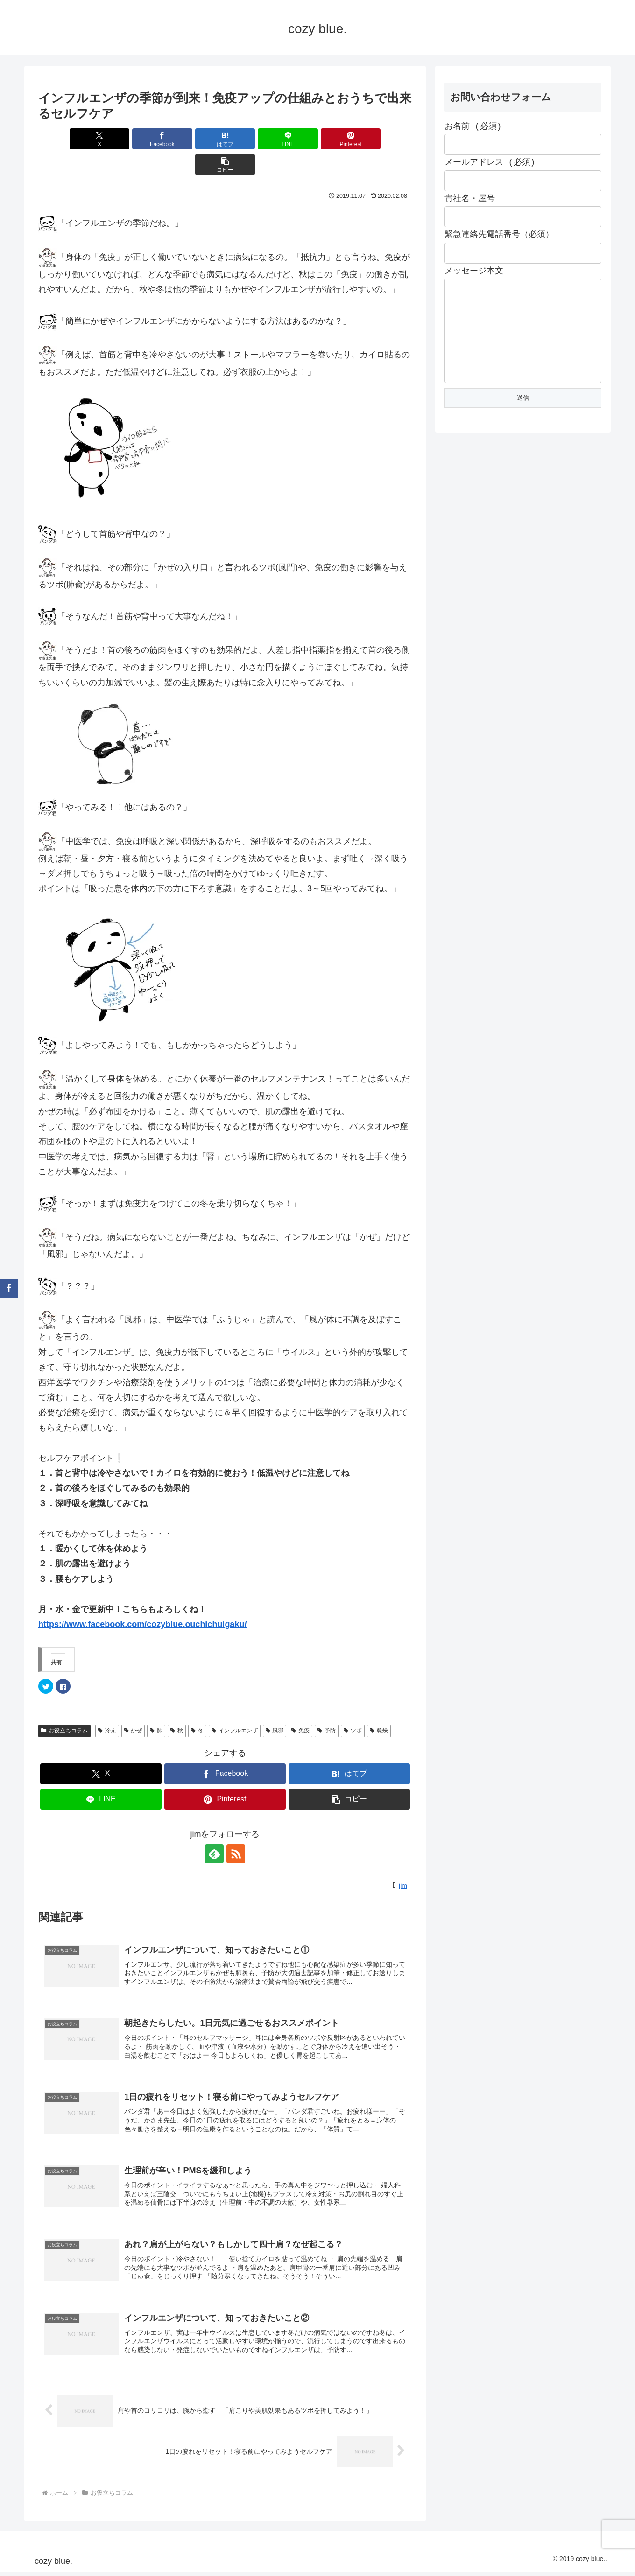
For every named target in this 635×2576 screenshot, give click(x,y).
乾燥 (379, 1705)
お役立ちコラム (64, 1705)
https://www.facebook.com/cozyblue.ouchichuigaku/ (142, 1598)
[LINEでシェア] (256, 138)
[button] (382, 138)
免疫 (300, 1705)
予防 (327, 1705)
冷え (107, 1705)
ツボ (353, 1705)
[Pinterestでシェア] (319, 138)
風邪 (275, 1705)
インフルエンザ (235, 1705)
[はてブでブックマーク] (194, 138)
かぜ (133, 1705)
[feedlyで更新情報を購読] (214, 1828)
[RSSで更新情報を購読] (235, 1828)
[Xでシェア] (68, 138)
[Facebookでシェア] (131, 138)
